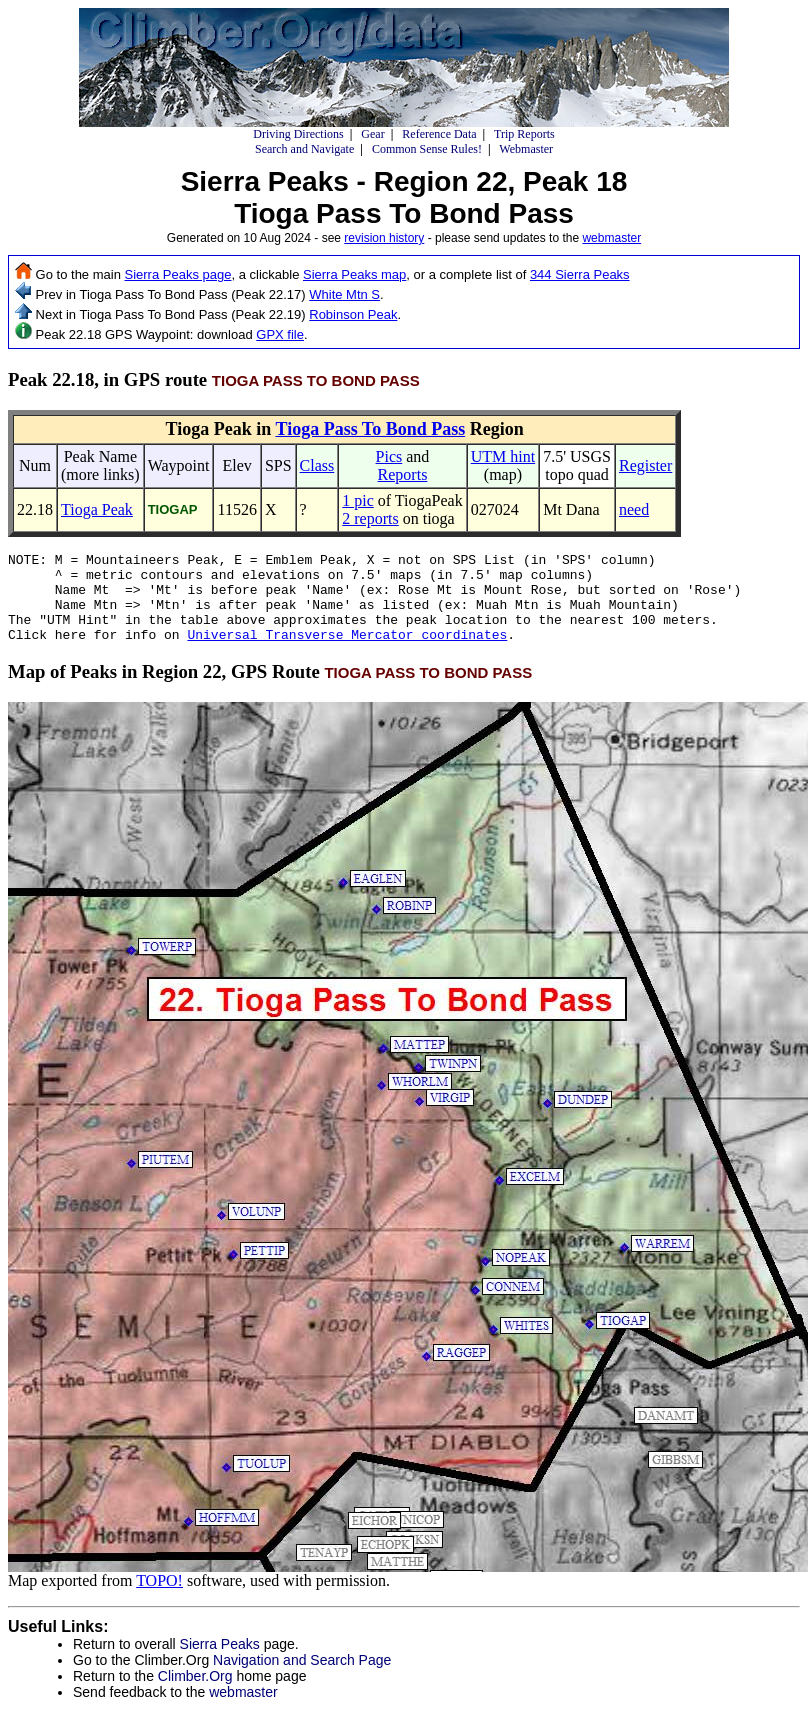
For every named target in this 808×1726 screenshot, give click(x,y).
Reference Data (439, 134)
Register (645, 465)
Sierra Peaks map (354, 274)
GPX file (280, 334)
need (634, 509)
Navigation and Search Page (302, 1678)
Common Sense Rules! (427, 149)
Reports (403, 474)
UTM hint (503, 456)
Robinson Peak (353, 314)
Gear (372, 134)
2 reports (370, 518)
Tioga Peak (97, 509)
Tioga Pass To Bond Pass (370, 429)
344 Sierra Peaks (580, 274)
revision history (384, 238)
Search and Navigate (304, 149)
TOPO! (159, 1598)
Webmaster (526, 149)
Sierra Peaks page (178, 274)
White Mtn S (344, 294)
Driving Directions (298, 134)
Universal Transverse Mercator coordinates (347, 652)
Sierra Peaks (220, 1662)
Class (317, 465)
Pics (389, 456)
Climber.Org (195, 1694)
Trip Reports (524, 134)
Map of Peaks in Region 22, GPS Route (270, 689)
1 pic (358, 500)
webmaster (611, 238)
